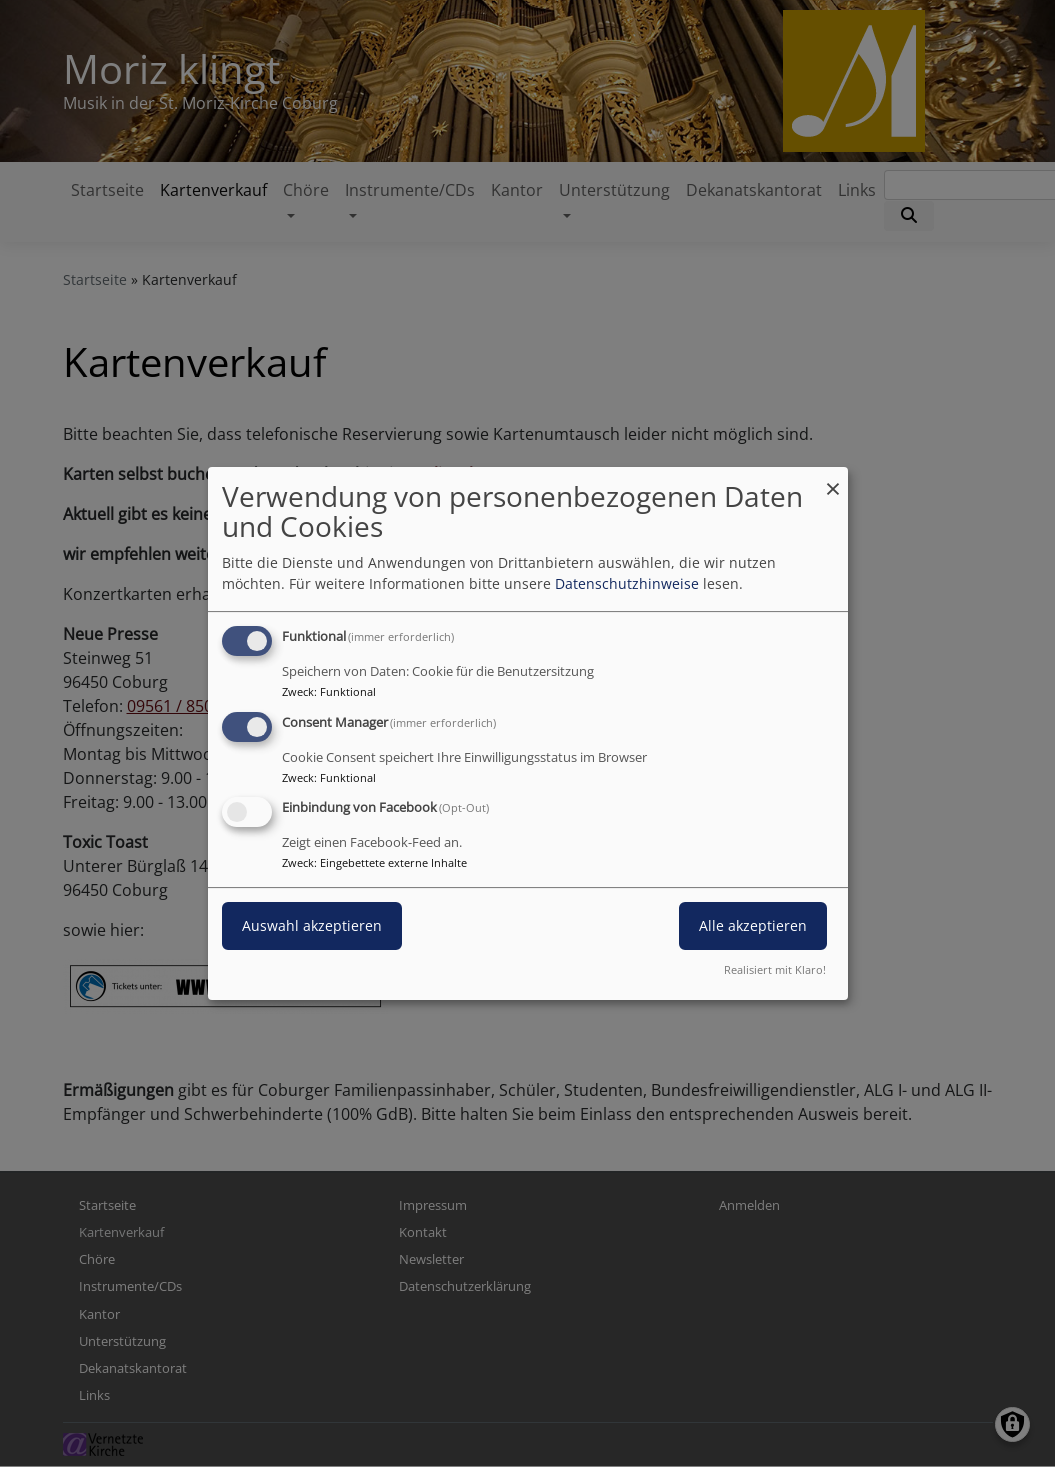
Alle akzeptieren (753, 926)
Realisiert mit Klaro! (775, 969)
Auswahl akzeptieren (312, 926)
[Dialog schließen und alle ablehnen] (833, 479)
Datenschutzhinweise (627, 583)
